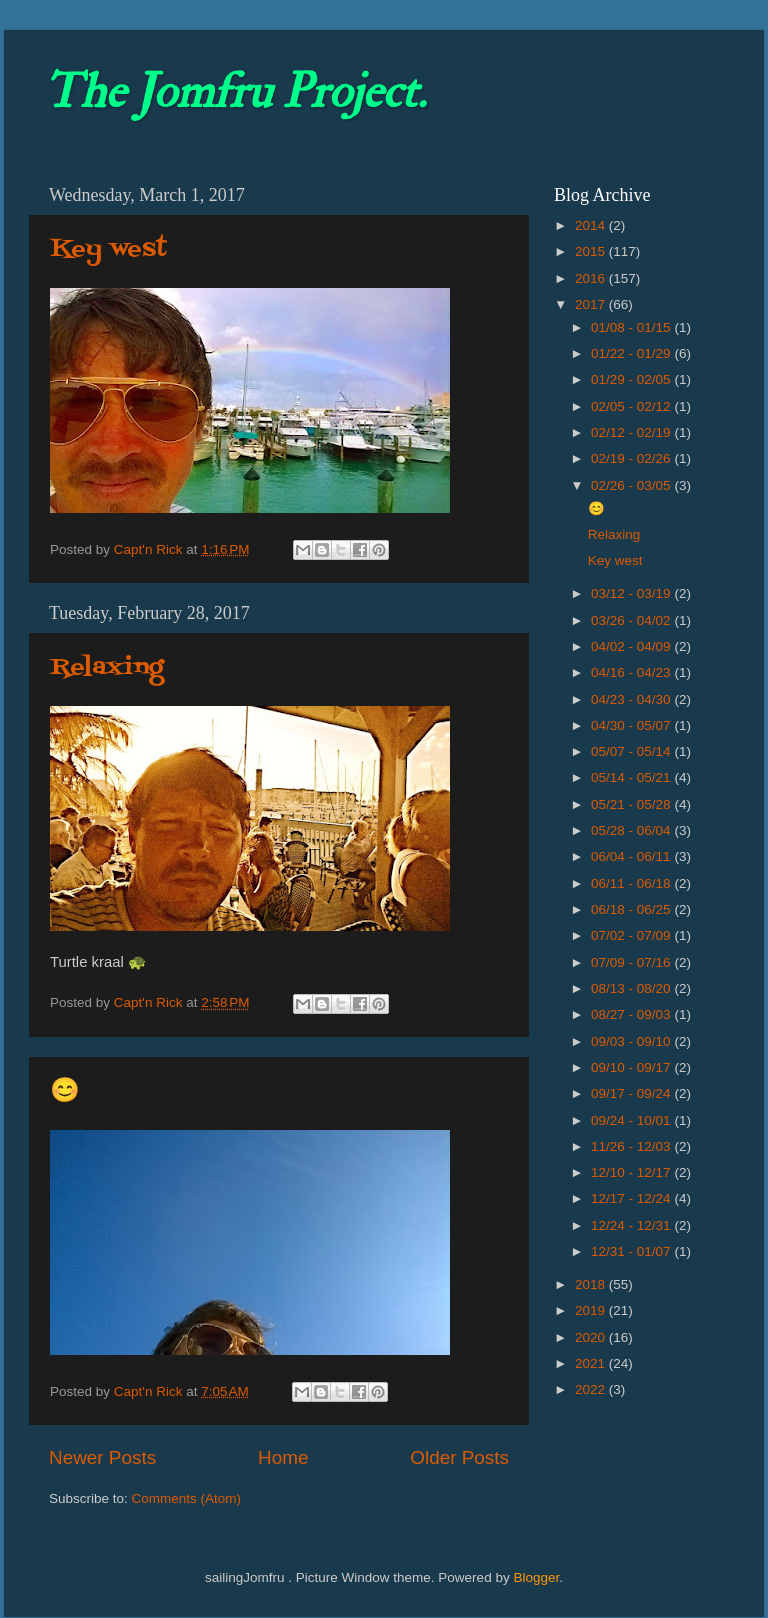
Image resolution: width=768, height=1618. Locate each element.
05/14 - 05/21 (632, 777)
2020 (592, 1337)
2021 (592, 1363)
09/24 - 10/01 (632, 1120)
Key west (108, 249)
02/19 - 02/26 (632, 458)
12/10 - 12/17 (632, 1172)
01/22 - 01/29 (632, 353)
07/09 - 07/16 (632, 962)
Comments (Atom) (187, 1498)
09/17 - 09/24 (632, 1093)
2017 (592, 304)
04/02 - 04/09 (632, 646)
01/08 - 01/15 (632, 327)
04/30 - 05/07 (632, 725)
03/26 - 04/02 (632, 620)
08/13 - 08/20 (632, 988)
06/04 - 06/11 (632, 856)
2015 (592, 251)
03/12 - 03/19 (632, 593)
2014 (592, 225)
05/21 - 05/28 (632, 804)
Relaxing (107, 667)
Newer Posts (102, 1457)
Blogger (536, 1577)
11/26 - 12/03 (632, 1146)
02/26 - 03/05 (632, 485)
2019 (592, 1310)
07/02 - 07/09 (632, 935)
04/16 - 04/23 (632, 672)
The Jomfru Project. (235, 92)
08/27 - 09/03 (632, 1014)
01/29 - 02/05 (632, 379)
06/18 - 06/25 (632, 909)
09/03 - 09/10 (632, 1041)
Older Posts (459, 1457)
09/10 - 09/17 (632, 1067)
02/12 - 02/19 (632, 432)
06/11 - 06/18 (632, 883)
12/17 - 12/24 (632, 1198)
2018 (592, 1284)
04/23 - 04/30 (632, 699)
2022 (592, 1389)
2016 (592, 278)
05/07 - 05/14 (632, 751)
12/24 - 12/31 (632, 1225)
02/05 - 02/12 (632, 406)
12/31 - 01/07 (632, 1251)
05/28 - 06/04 (632, 830)
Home (283, 1457)
